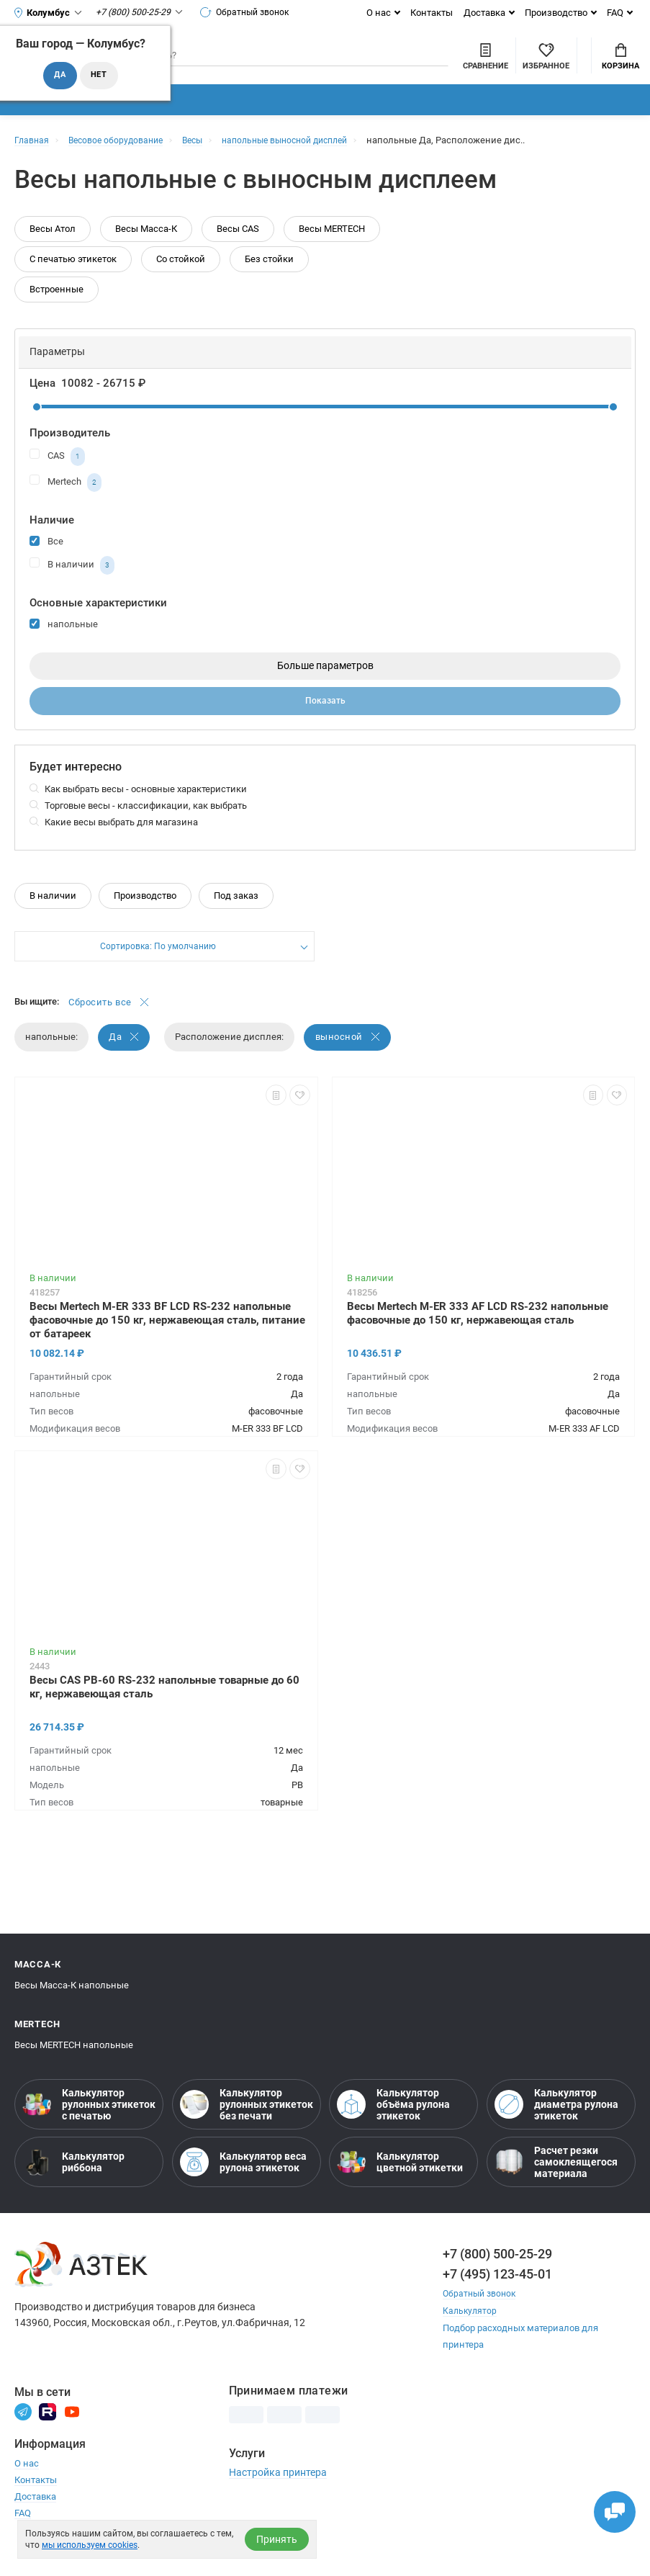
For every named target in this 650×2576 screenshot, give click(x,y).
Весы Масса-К (146, 247)
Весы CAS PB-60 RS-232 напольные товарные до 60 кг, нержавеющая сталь (164, 1709)
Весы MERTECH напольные (73, 2068)
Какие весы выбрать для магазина (121, 843)
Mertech (65, 501)
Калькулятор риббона (73, 2185)
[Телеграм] (23, 2433)
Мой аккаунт (544, 53)
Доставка (484, 12)
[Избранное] (467, 64)
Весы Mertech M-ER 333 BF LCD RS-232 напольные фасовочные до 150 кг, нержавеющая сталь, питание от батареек (167, 1342)
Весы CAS (238, 247)
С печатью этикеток (73, 277)
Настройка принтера (278, 2494)
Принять (276, 2539)
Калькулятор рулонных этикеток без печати (246, 2127)
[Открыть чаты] (610, 2507)
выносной (349, 1059)
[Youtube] (72, 2433)
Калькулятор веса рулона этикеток (243, 2185)
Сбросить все (108, 1023)
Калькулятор (471, 2333)
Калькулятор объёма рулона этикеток (393, 2127)
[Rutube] (47, 2433)
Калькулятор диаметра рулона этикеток (556, 2127)
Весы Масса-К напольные (71, 2008)
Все (46, 559)
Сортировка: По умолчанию (158, 968)
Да (124, 1059)
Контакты (431, 12)
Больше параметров (325, 685)
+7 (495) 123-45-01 (497, 2297)
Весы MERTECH (332, 247)
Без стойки (269, 277)
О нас (378, 12)
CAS (57, 475)
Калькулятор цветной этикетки (400, 2185)
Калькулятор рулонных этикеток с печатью (88, 2127)
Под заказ (236, 916)
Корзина (620, 65)
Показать (325, 721)
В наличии (72, 584)
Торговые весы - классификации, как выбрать (146, 826)
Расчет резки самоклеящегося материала (556, 2185)
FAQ (615, 12)
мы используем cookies (89, 2545)
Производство (556, 12)
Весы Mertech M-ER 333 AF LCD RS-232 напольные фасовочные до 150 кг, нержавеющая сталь (477, 1335)
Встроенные (56, 307)
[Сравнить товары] (407, 64)
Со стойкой (180, 277)
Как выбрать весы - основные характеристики (146, 809)
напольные (64, 642)
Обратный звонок (250, 12)
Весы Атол (53, 247)
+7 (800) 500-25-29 (497, 2276)
